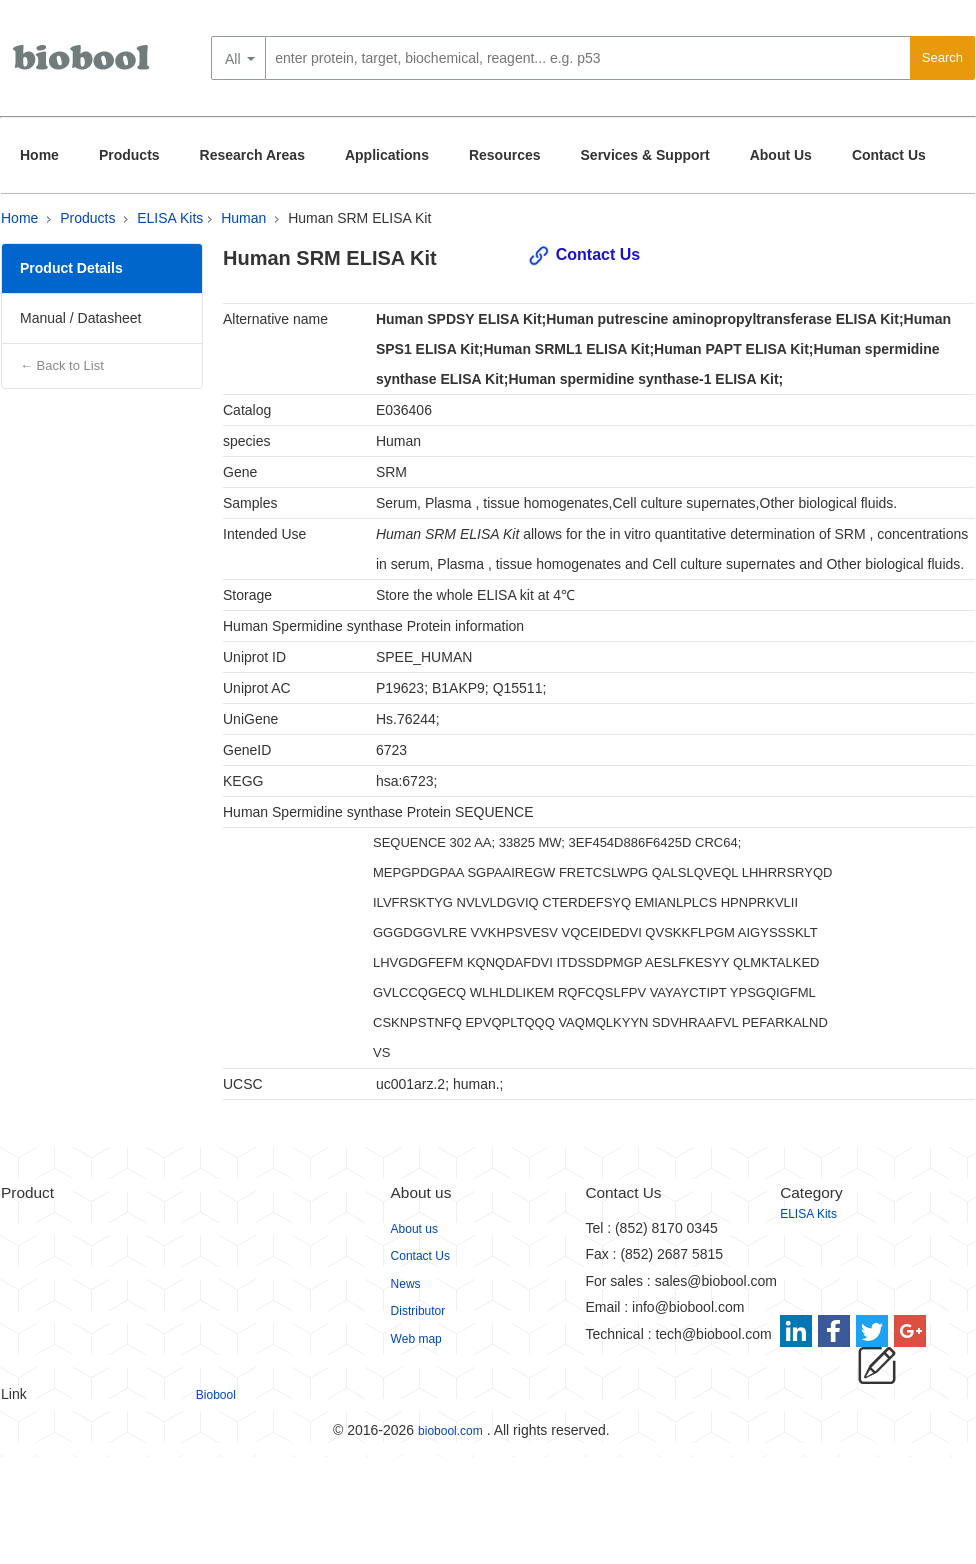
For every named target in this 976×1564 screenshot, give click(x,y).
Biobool (216, 1395)
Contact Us (889, 155)
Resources (505, 155)
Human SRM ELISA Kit (359, 218)
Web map (416, 1339)
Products (129, 155)
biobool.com (450, 1431)
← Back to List (62, 365)
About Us (781, 155)
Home (39, 155)
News (406, 1284)
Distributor (418, 1311)
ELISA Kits (170, 218)
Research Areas (252, 155)
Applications (387, 155)
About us (414, 1229)
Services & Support (645, 155)
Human (243, 218)
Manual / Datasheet (80, 318)
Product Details (71, 268)
